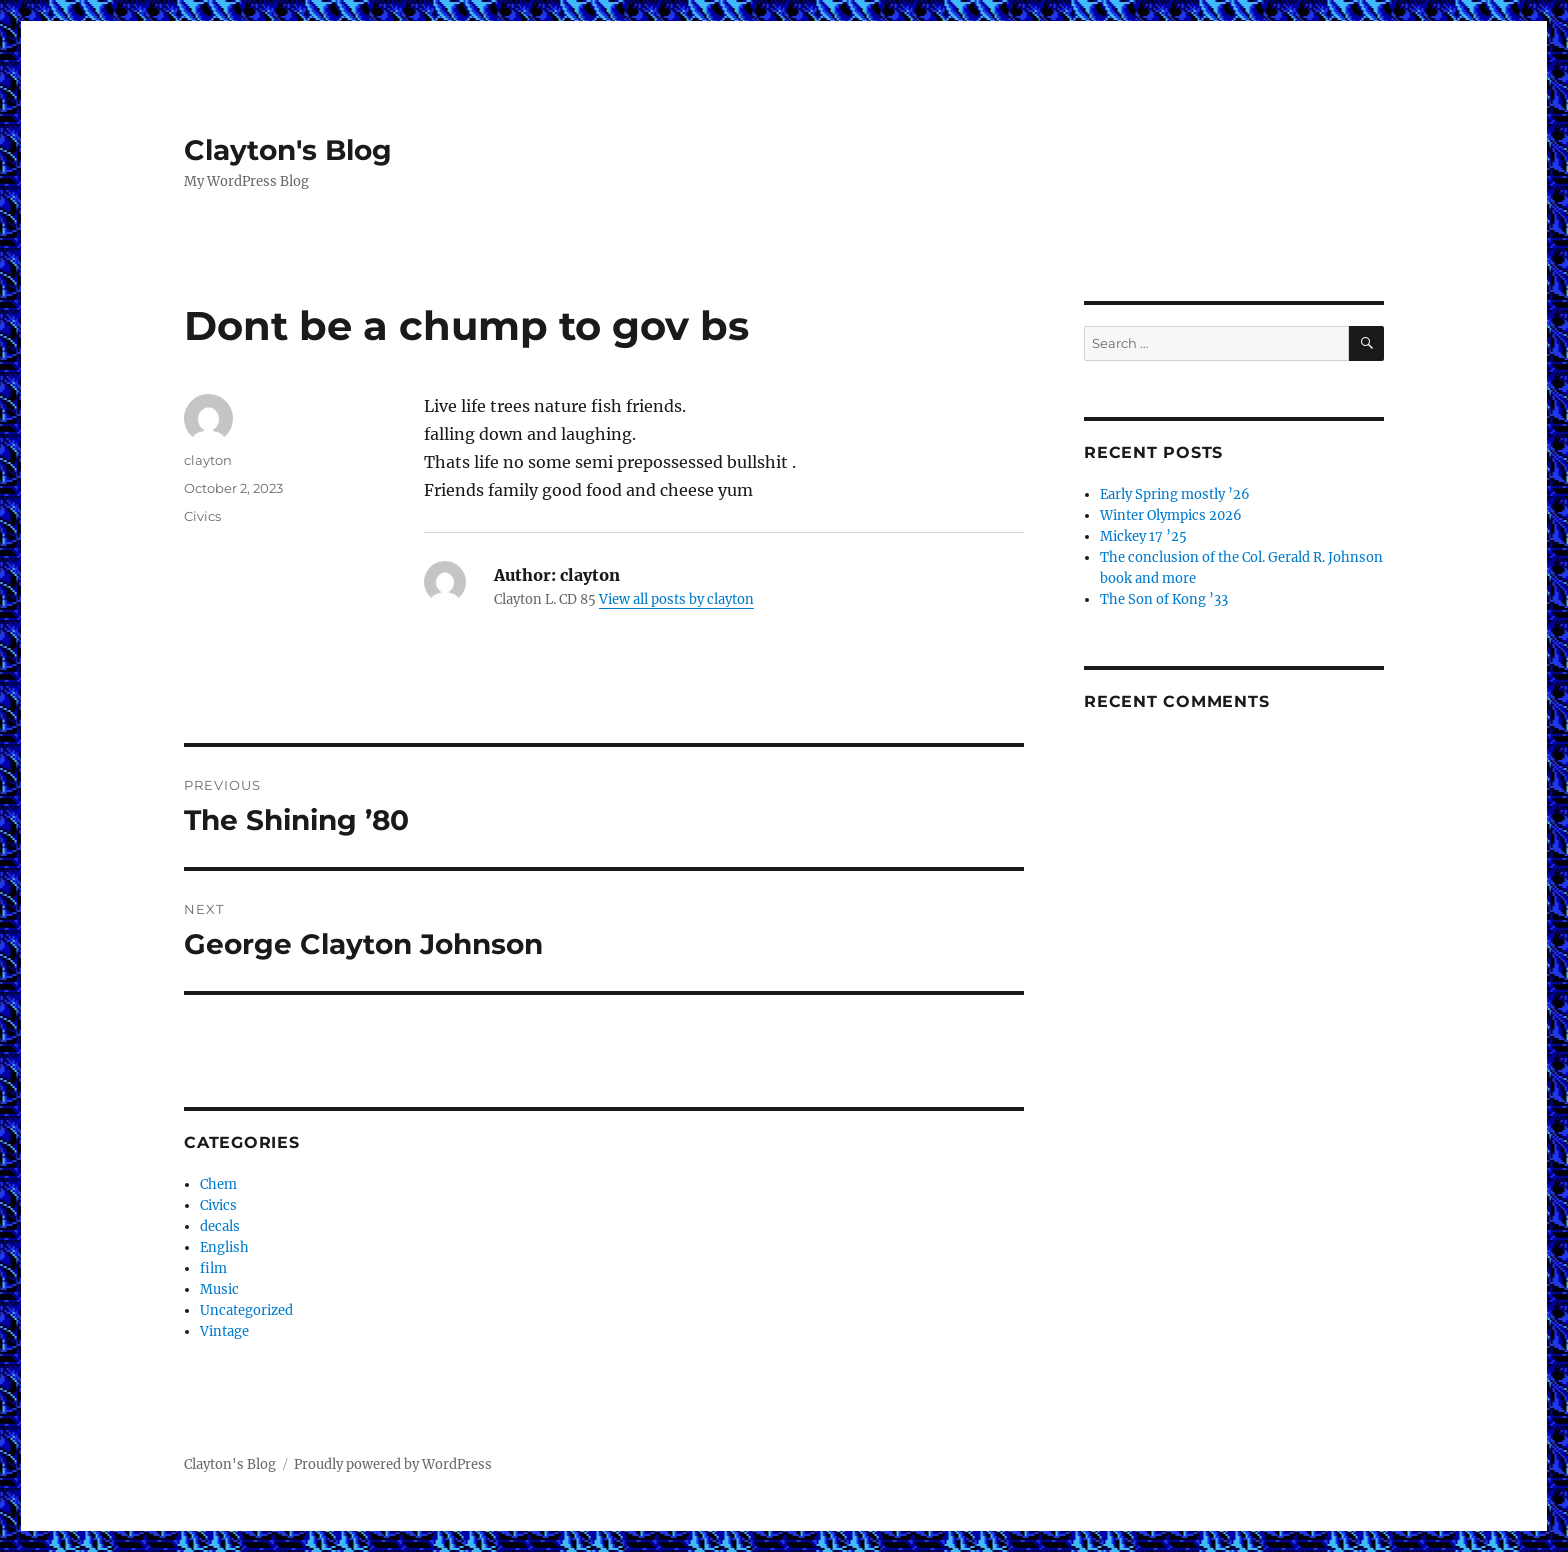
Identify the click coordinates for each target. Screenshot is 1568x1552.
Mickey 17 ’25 (1143, 536)
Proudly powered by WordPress (393, 1464)
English (224, 1247)
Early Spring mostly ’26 (1175, 494)
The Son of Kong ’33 (1164, 599)
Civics (202, 516)
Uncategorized (246, 1310)
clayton (208, 460)
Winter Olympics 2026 (1171, 515)
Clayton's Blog (288, 150)
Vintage (224, 1331)
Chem (218, 1184)
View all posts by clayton (676, 599)
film (213, 1268)
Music (219, 1289)
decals (220, 1226)
